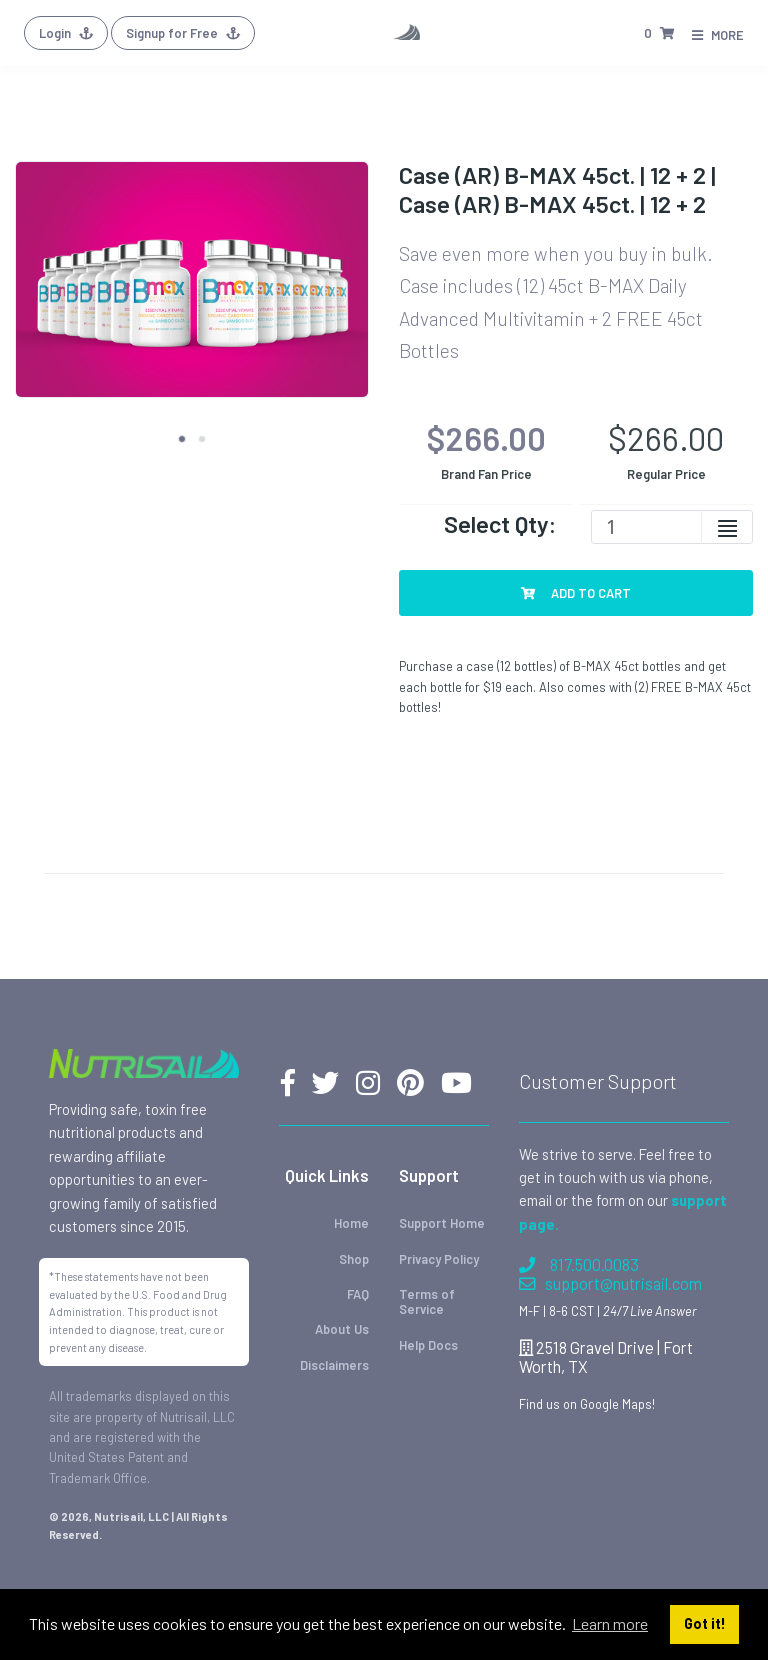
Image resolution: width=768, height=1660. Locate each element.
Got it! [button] (705, 1623)
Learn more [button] (610, 1623)
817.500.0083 (579, 1264)
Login (66, 33)
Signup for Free (183, 33)
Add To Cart (576, 593)
